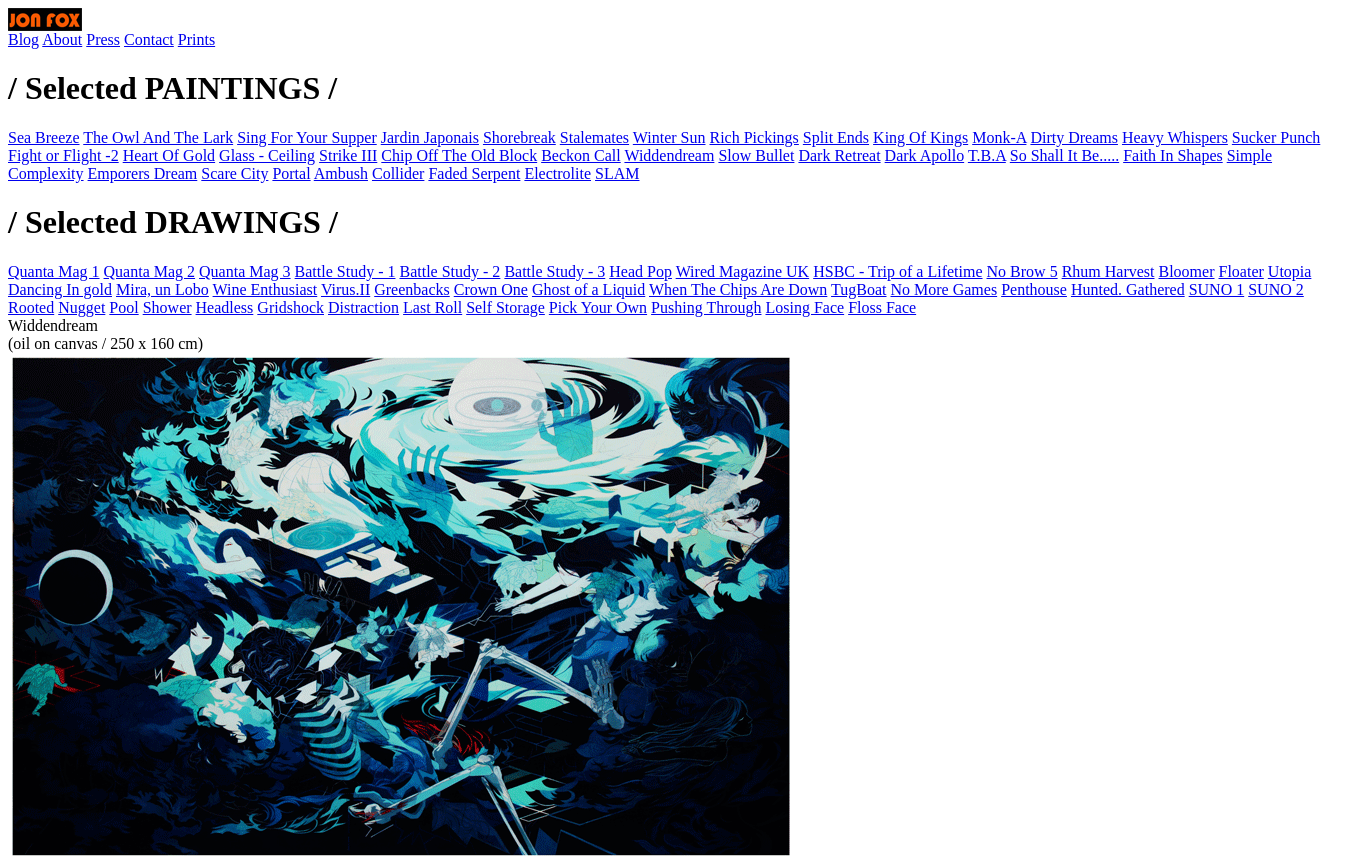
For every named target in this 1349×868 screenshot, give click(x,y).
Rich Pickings (754, 137)
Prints (196, 39)
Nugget (81, 307)
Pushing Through (706, 307)
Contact (149, 39)
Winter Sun (669, 137)
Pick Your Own (598, 307)
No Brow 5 (1022, 271)
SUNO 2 (1276, 289)
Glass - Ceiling (267, 155)
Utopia (1290, 271)
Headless (225, 307)
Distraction (363, 307)
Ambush (341, 173)
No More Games (944, 289)
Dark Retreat (839, 155)
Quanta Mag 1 (54, 271)
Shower (167, 307)
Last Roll (432, 307)
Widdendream (669, 155)
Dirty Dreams (1074, 137)
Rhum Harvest (1108, 271)
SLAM (617, 173)
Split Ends (836, 137)
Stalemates (594, 137)
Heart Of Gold (169, 155)
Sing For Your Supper (307, 137)
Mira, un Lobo (162, 289)
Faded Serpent (474, 173)
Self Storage (505, 307)
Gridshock (290, 307)
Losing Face (804, 307)
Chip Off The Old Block (459, 155)
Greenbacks (412, 289)
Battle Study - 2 (449, 271)
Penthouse (1034, 289)
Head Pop (640, 271)
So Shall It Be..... (1064, 155)
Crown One (491, 289)
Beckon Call (581, 155)
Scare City (234, 173)
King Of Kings (920, 137)
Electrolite (557, 173)
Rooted (31, 307)
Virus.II (345, 289)
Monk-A (999, 137)
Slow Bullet (756, 155)
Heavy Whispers (1175, 137)
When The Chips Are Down (738, 289)
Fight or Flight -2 (63, 155)
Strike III (348, 155)
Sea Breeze (44, 137)
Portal (291, 173)
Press (103, 39)
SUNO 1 (1217, 289)
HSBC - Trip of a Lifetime (897, 271)
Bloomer (1187, 271)
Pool (123, 307)
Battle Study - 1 (345, 271)
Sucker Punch (1276, 137)
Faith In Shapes (1173, 155)
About (62, 39)
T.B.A (987, 155)
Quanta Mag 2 (150, 271)
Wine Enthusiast (265, 289)
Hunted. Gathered (1128, 289)
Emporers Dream (143, 173)
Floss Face (882, 307)
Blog (23, 39)
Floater (1241, 271)
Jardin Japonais (430, 137)
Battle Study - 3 (554, 271)
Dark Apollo (925, 155)
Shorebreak (519, 137)
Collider (398, 173)
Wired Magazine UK (743, 271)
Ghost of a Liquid (588, 289)
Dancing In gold (60, 289)
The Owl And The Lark (158, 137)
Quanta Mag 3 (245, 271)
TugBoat (858, 289)
